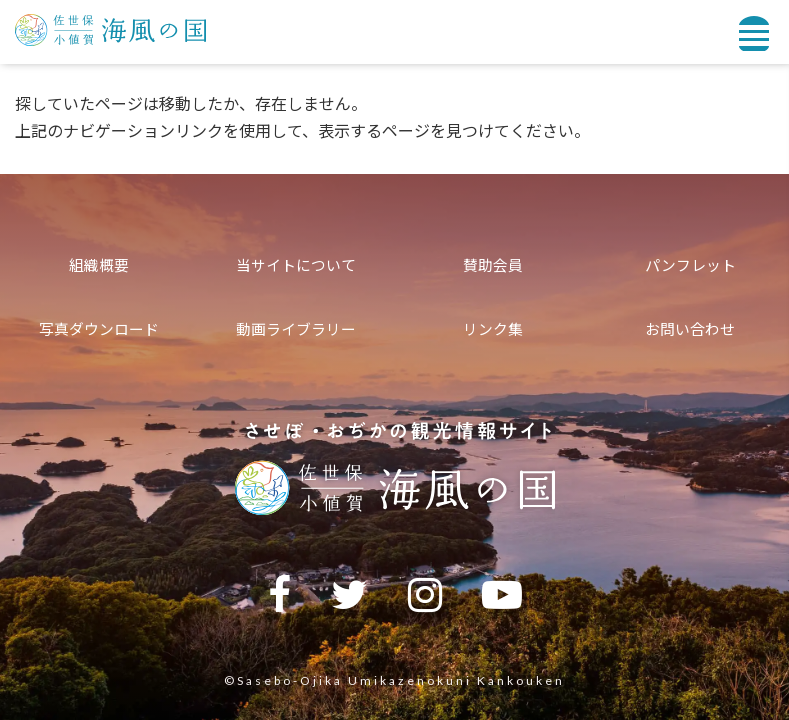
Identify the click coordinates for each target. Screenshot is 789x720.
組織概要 (99, 265)
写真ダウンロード (99, 329)
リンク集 (493, 329)
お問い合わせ (690, 329)
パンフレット (690, 265)
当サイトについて (296, 265)
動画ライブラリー (296, 329)
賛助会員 (493, 265)
